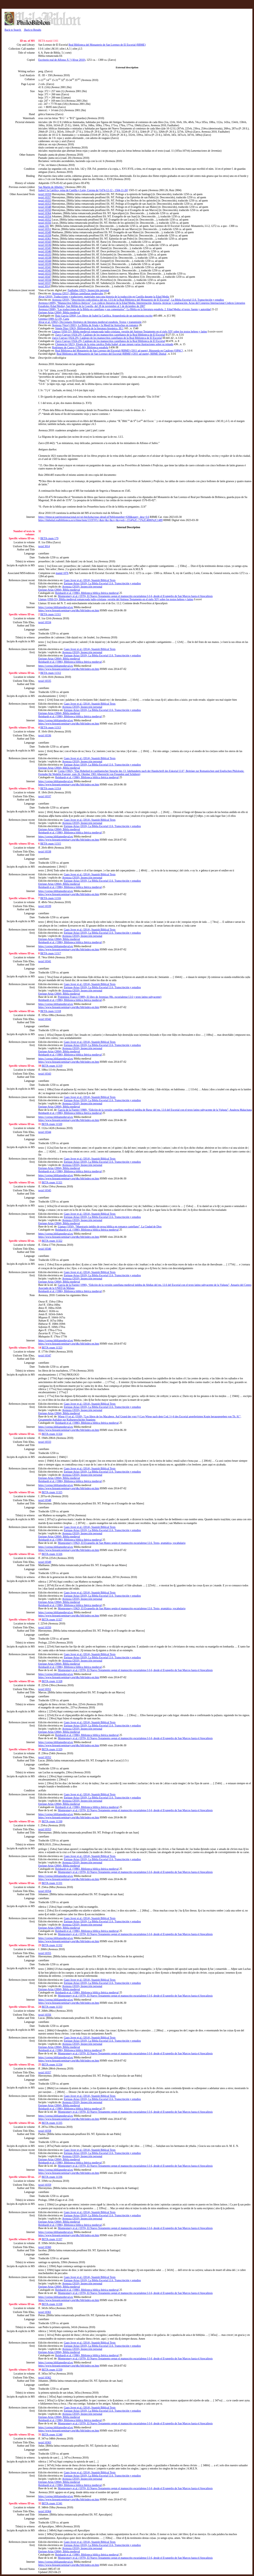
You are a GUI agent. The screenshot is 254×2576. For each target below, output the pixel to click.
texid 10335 (44, 254)
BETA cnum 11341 (52, 2503)
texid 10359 (44, 194)
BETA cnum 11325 (52, 1492)
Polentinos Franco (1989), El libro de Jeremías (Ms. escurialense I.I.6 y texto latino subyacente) (109, 996)
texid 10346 (44, 251)
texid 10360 (44, 2247)
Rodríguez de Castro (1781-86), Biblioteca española (80, 347)
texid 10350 (44, 210)
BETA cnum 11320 (51, 1124)
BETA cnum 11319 (52, 1065)
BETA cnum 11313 (50, 727)
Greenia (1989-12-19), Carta (53, 318)
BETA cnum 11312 (50, 672)
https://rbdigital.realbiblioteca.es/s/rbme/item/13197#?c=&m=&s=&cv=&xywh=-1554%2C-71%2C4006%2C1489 (100, 520)
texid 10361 (44, 238)
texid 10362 (44, 2377)
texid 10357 (44, 197)
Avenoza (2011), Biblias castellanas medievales (77, 293)
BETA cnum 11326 (52, 1554)
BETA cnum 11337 (52, 2239)
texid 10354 (44, 216)
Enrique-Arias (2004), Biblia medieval (59, 312)
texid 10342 (44, 270)
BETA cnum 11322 (52, 1240)
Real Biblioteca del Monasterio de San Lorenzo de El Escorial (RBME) (107, 44)
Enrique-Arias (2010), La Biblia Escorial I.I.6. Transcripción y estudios (102, 583)
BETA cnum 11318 (50, 1011)
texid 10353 (44, 203)
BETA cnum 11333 (52, 2006)
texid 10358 (44, 235)
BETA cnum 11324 (52, 1434)
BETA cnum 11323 (52, 1347)
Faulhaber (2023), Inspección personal (88, 290)
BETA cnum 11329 (52, 1749)
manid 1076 (62, 573)
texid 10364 (44, 213)
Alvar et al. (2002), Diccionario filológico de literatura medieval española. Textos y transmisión (89, 322)
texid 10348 (44, 206)
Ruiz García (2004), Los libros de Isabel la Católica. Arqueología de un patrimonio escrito (103, 315)
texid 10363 (44, 2442)
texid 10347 (44, 276)
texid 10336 (44, 245)
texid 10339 (44, 264)
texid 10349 (44, 232)
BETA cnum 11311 (50, 614)
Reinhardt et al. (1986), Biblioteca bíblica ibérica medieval (87, 592)
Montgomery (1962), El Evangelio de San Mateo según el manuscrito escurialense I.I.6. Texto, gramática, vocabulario (122, 1542)
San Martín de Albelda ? (51, 187)
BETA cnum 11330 (52, 1821)
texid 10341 (44, 267)
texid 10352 (44, 219)
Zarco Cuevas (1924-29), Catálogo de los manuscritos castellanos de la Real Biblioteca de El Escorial (110, 334)
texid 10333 (44, 273)
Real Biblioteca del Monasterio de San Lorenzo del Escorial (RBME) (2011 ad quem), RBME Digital (111, 353)
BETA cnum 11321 (52, 1182)
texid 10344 (44, 260)
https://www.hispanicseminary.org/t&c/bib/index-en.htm (68, 610)
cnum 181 (43, 225)
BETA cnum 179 (49, 538)
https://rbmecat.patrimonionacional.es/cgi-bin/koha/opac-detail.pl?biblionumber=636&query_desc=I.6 (93, 516)
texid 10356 (44, 222)
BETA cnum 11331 (52, 1883)
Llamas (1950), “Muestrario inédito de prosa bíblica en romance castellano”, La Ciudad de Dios (110, 1226)
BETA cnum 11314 (50, 788)
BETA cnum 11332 (52, 1945)
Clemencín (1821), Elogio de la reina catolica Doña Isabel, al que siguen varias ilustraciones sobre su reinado (114, 344)
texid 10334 (44, 279)
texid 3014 (44, 286)
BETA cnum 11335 (52, 2122)
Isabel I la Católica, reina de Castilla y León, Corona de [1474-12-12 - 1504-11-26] (83, 190)
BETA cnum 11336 (52, 2176)
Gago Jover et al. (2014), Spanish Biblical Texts (89, 580)
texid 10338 (44, 257)
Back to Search (13, 29)
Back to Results (32, 29)
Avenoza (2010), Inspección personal (82, 586)
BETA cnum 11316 (50, 898)
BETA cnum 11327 (52, 1619)
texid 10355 (44, 200)
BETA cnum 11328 (52, 1681)
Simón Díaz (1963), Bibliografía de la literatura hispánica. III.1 (89, 328)
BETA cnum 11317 (50, 953)
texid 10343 (44, 241)
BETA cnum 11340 (52, 2434)
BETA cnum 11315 (50, 843)
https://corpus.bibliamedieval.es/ (55, 607)
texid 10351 (44, 229)
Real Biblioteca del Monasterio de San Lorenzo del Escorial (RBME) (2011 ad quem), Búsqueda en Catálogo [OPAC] (119, 350)
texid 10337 (44, 283)
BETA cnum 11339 (52, 2369)
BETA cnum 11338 (52, 2304)
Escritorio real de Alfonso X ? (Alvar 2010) (61, 59)
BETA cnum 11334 (52, 2064)
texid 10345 (44, 248)
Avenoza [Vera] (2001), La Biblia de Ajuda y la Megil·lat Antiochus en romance (95, 325)
